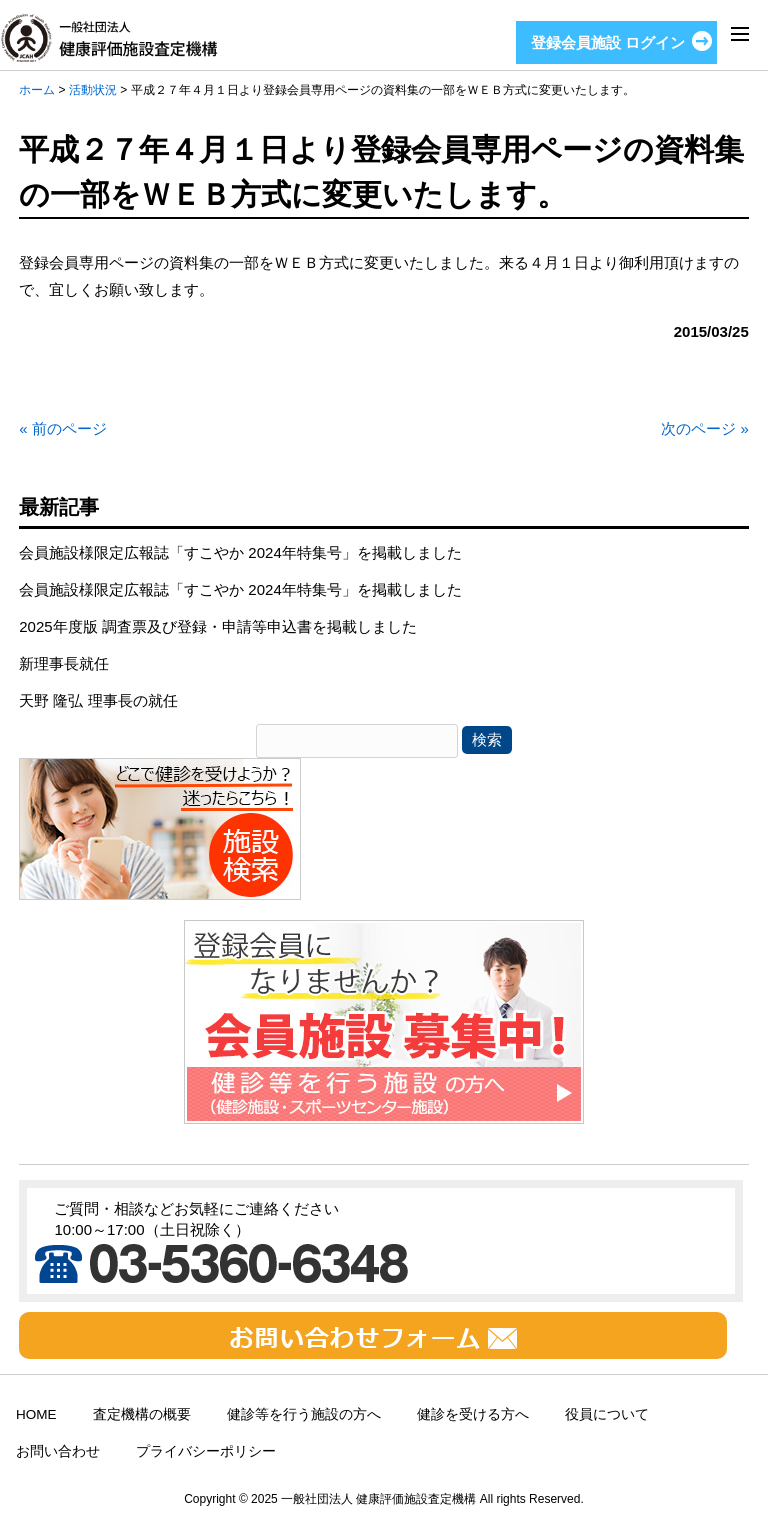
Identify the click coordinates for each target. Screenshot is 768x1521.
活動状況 (93, 90)
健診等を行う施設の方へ (304, 1414)
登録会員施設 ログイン (608, 42)
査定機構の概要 (142, 1414)
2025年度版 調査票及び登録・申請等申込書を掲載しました (218, 626)
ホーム (37, 90)
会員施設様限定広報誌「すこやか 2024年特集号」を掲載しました (240, 552)
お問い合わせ (58, 1451)
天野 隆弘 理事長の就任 (98, 700)
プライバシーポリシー (206, 1451)
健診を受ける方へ (473, 1414)
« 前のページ (63, 428)
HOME (36, 1414)
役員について (607, 1414)
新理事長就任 (64, 663)
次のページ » (705, 428)
